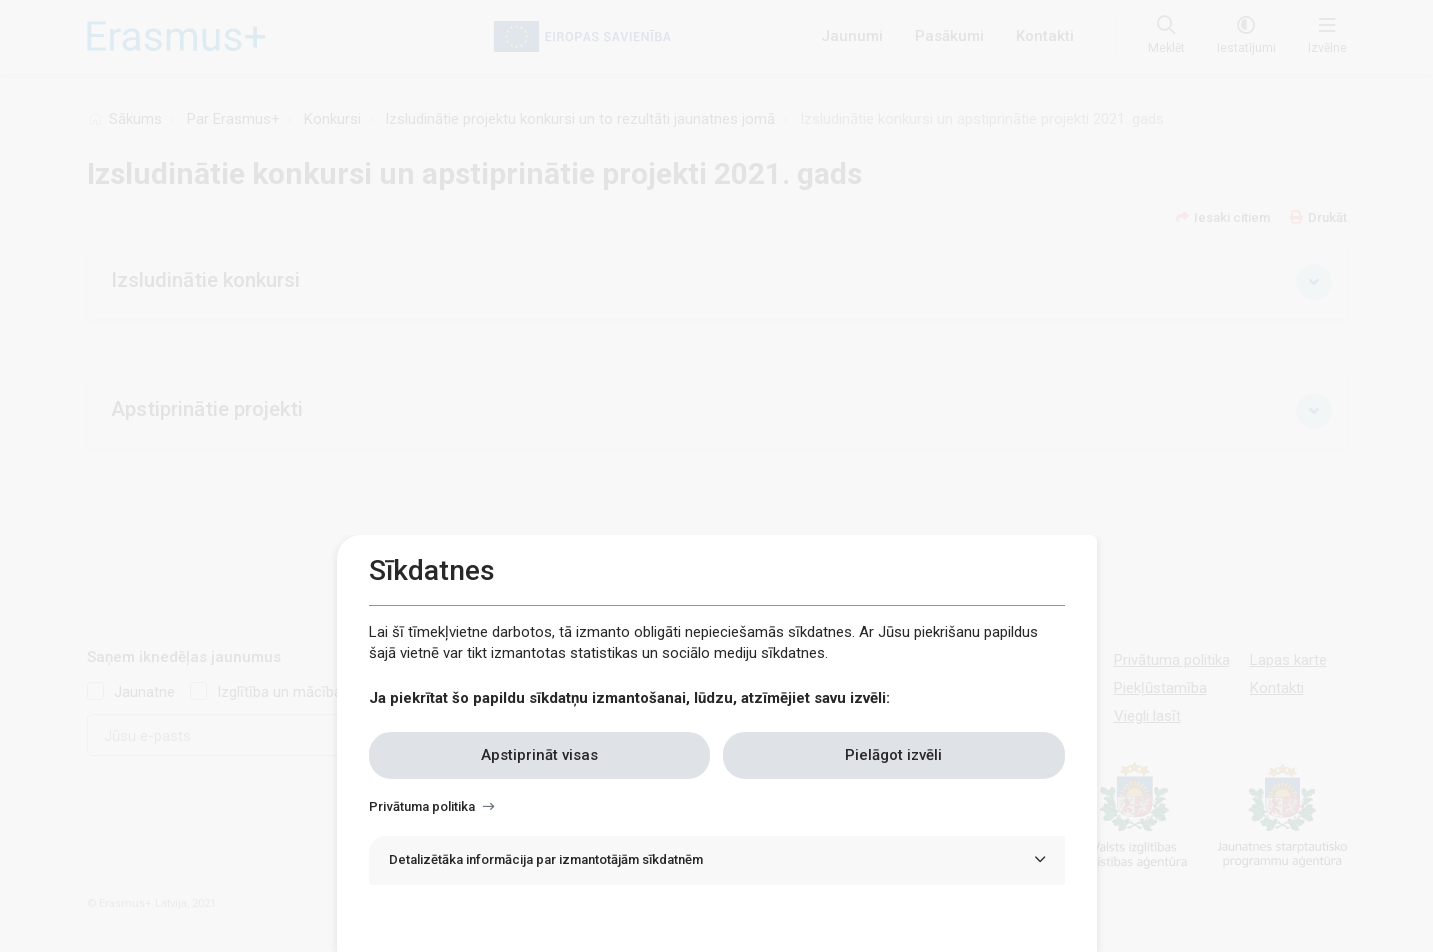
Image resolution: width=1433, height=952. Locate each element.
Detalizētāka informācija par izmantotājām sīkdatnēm (546, 859)
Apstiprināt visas (539, 755)
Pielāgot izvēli (893, 755)
